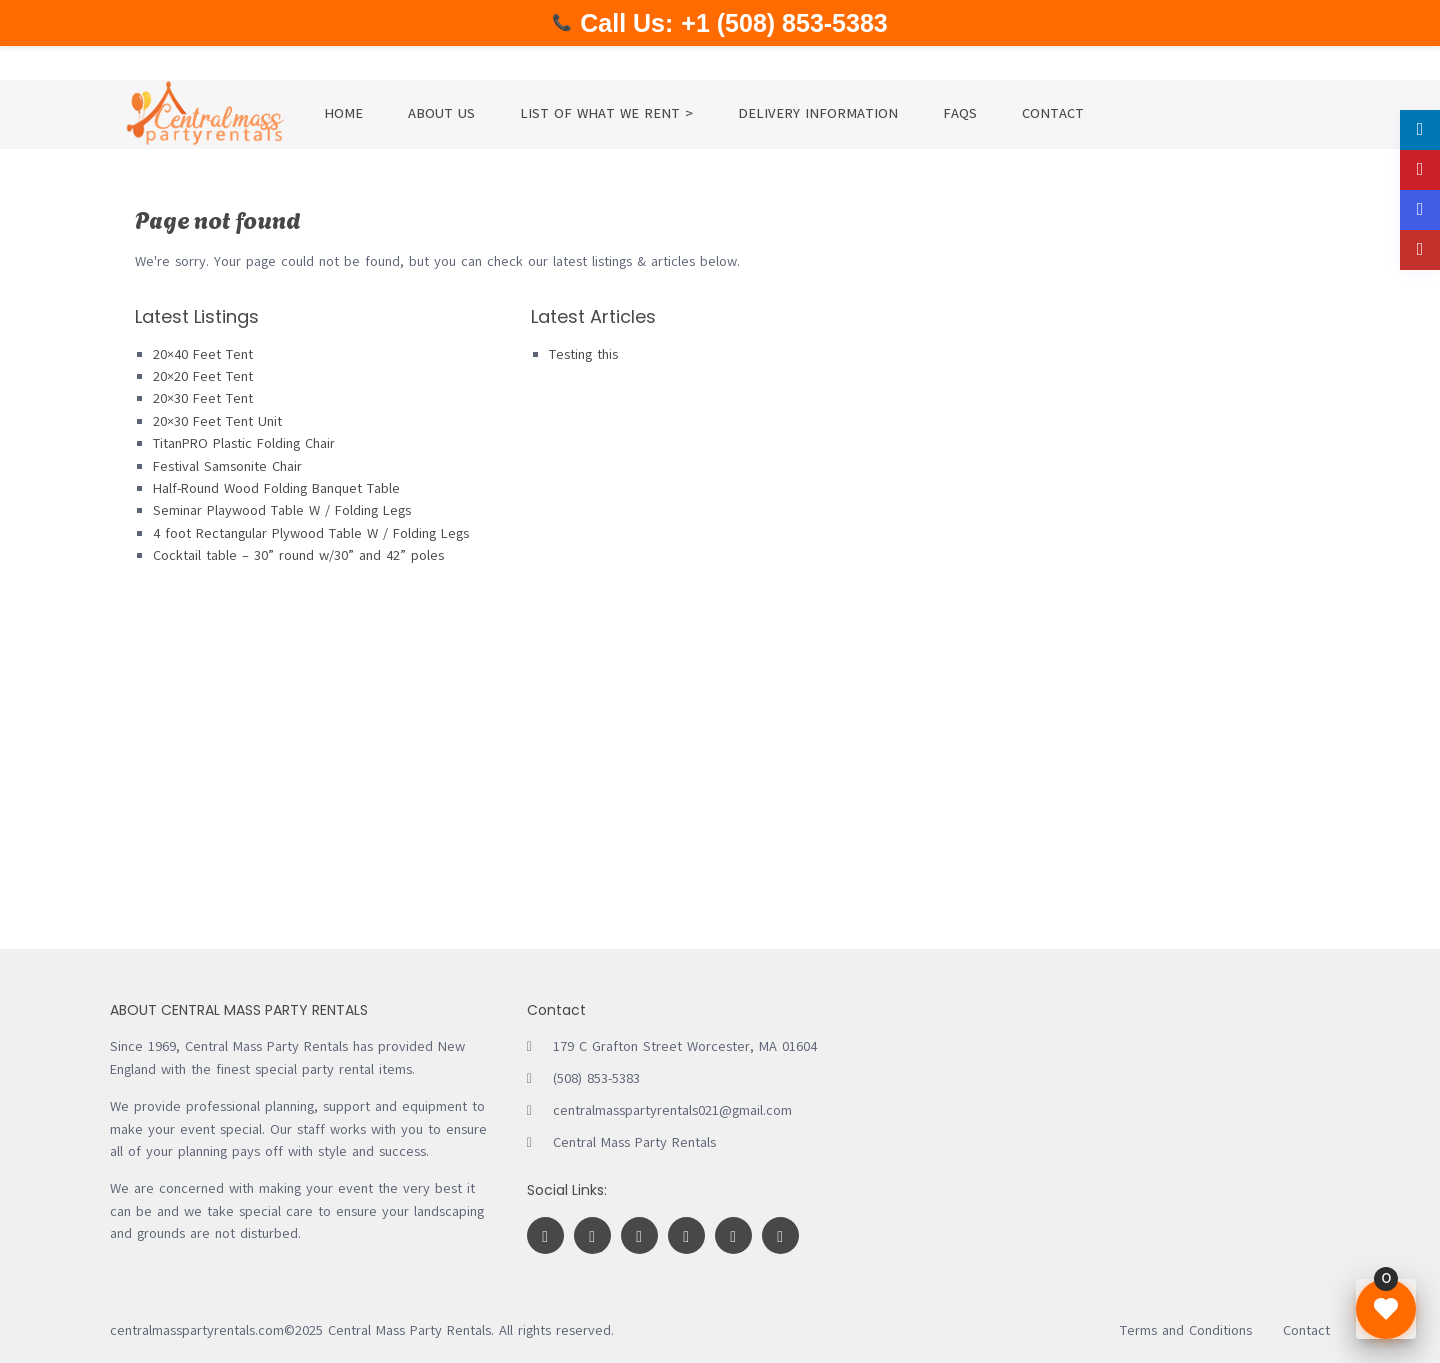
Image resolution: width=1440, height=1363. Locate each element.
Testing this (583, 354)
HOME (343, 113)
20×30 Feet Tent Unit (217, 421)
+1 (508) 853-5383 (784, 23)
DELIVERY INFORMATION (818, 113)
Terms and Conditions (1186, 1330)
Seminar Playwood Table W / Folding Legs (282, 510)
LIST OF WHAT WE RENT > (606, 113)
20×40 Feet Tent (203, 354)
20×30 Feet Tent (203, 398)
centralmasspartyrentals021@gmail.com (672, 1110)
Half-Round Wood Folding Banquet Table (276, 488)
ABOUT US (441, 113)
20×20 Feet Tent (203, 376)
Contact (1306, 1330)
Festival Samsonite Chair (227, 466)
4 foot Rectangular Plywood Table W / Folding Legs (311, 533)
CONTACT (1053, 113)
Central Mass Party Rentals (634, 1142)
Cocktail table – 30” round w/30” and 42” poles (298, 555)
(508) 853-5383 (596, 1078)
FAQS (960, 113)
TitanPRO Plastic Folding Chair (244, 443)
